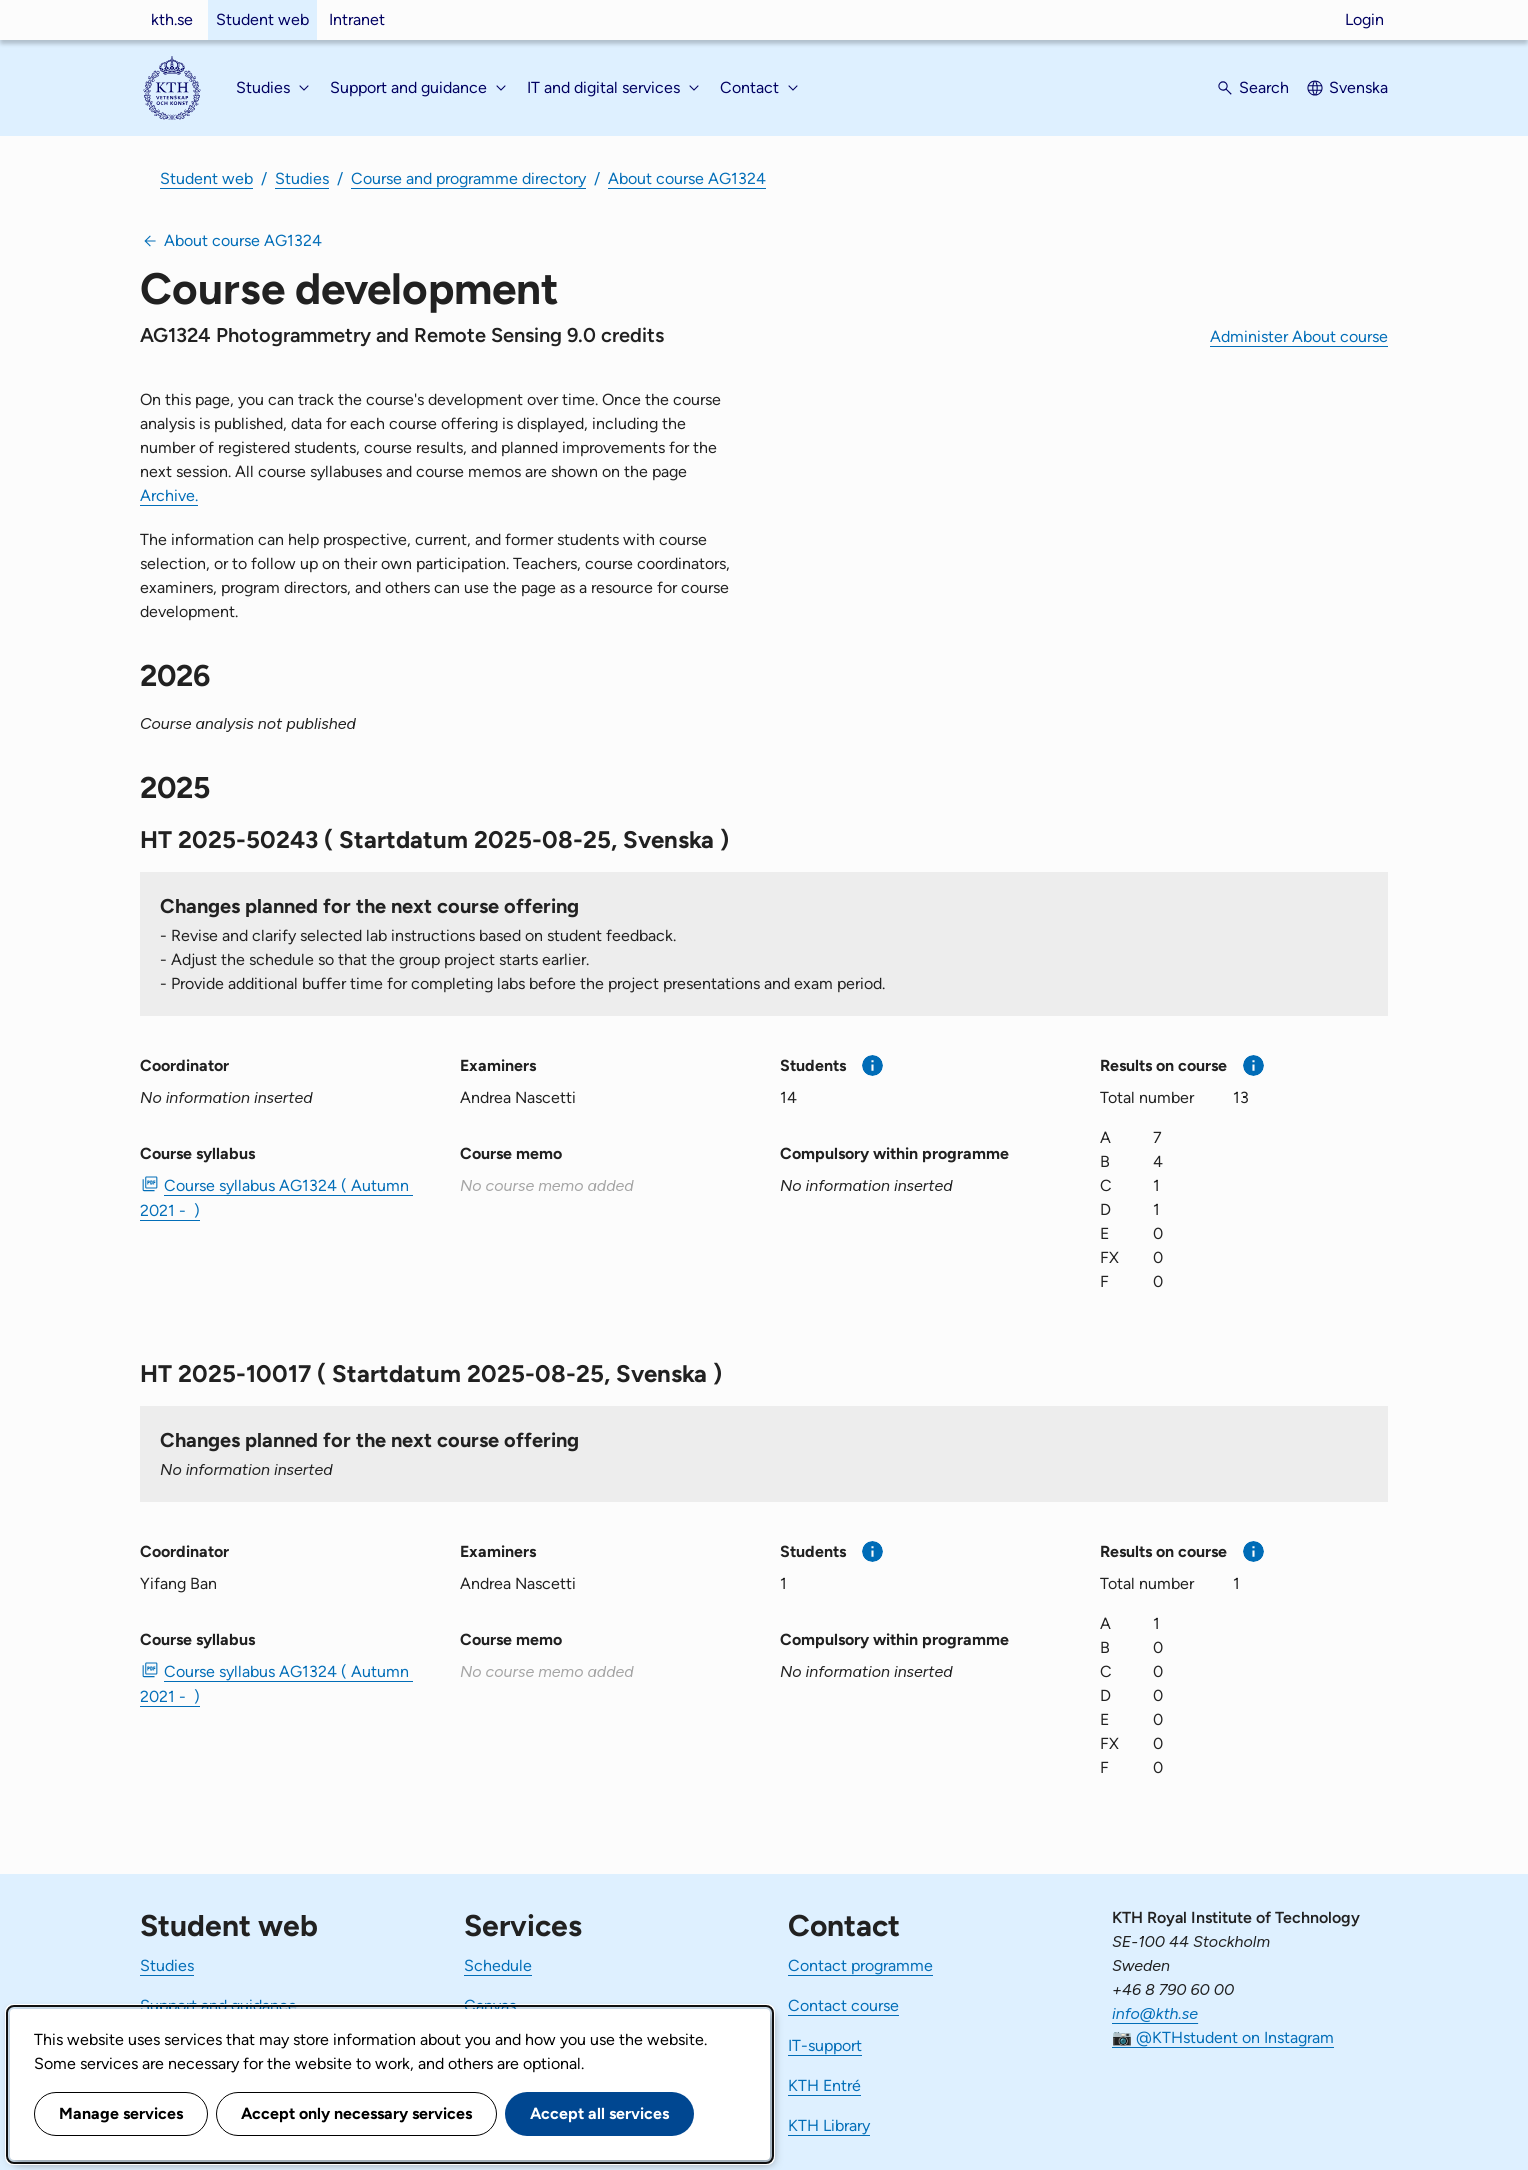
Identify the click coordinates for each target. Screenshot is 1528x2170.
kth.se (172, 19)
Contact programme (860, 1965)
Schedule (498, 1965)
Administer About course (1299, 336)
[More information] (872, 1065)
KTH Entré (824, 2085)
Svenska (1358, 87)
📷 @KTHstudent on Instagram (1223, 2037)
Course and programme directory (468, 178)
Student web (262, 19)
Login (1364, 19)
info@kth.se (1155, 2013)
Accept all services (599, 2113)
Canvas (490, 2005)
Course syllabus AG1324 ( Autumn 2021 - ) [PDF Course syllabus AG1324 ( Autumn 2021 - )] (276, 1198)
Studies (302, 178)
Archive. (169, 495)
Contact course (843, 2005)
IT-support (825, 2045)
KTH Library (829, 2125)
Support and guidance (218, 2005)
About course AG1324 (687, 178)
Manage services (121, 2113)
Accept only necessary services (356, 2113)
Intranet (357, 19)
